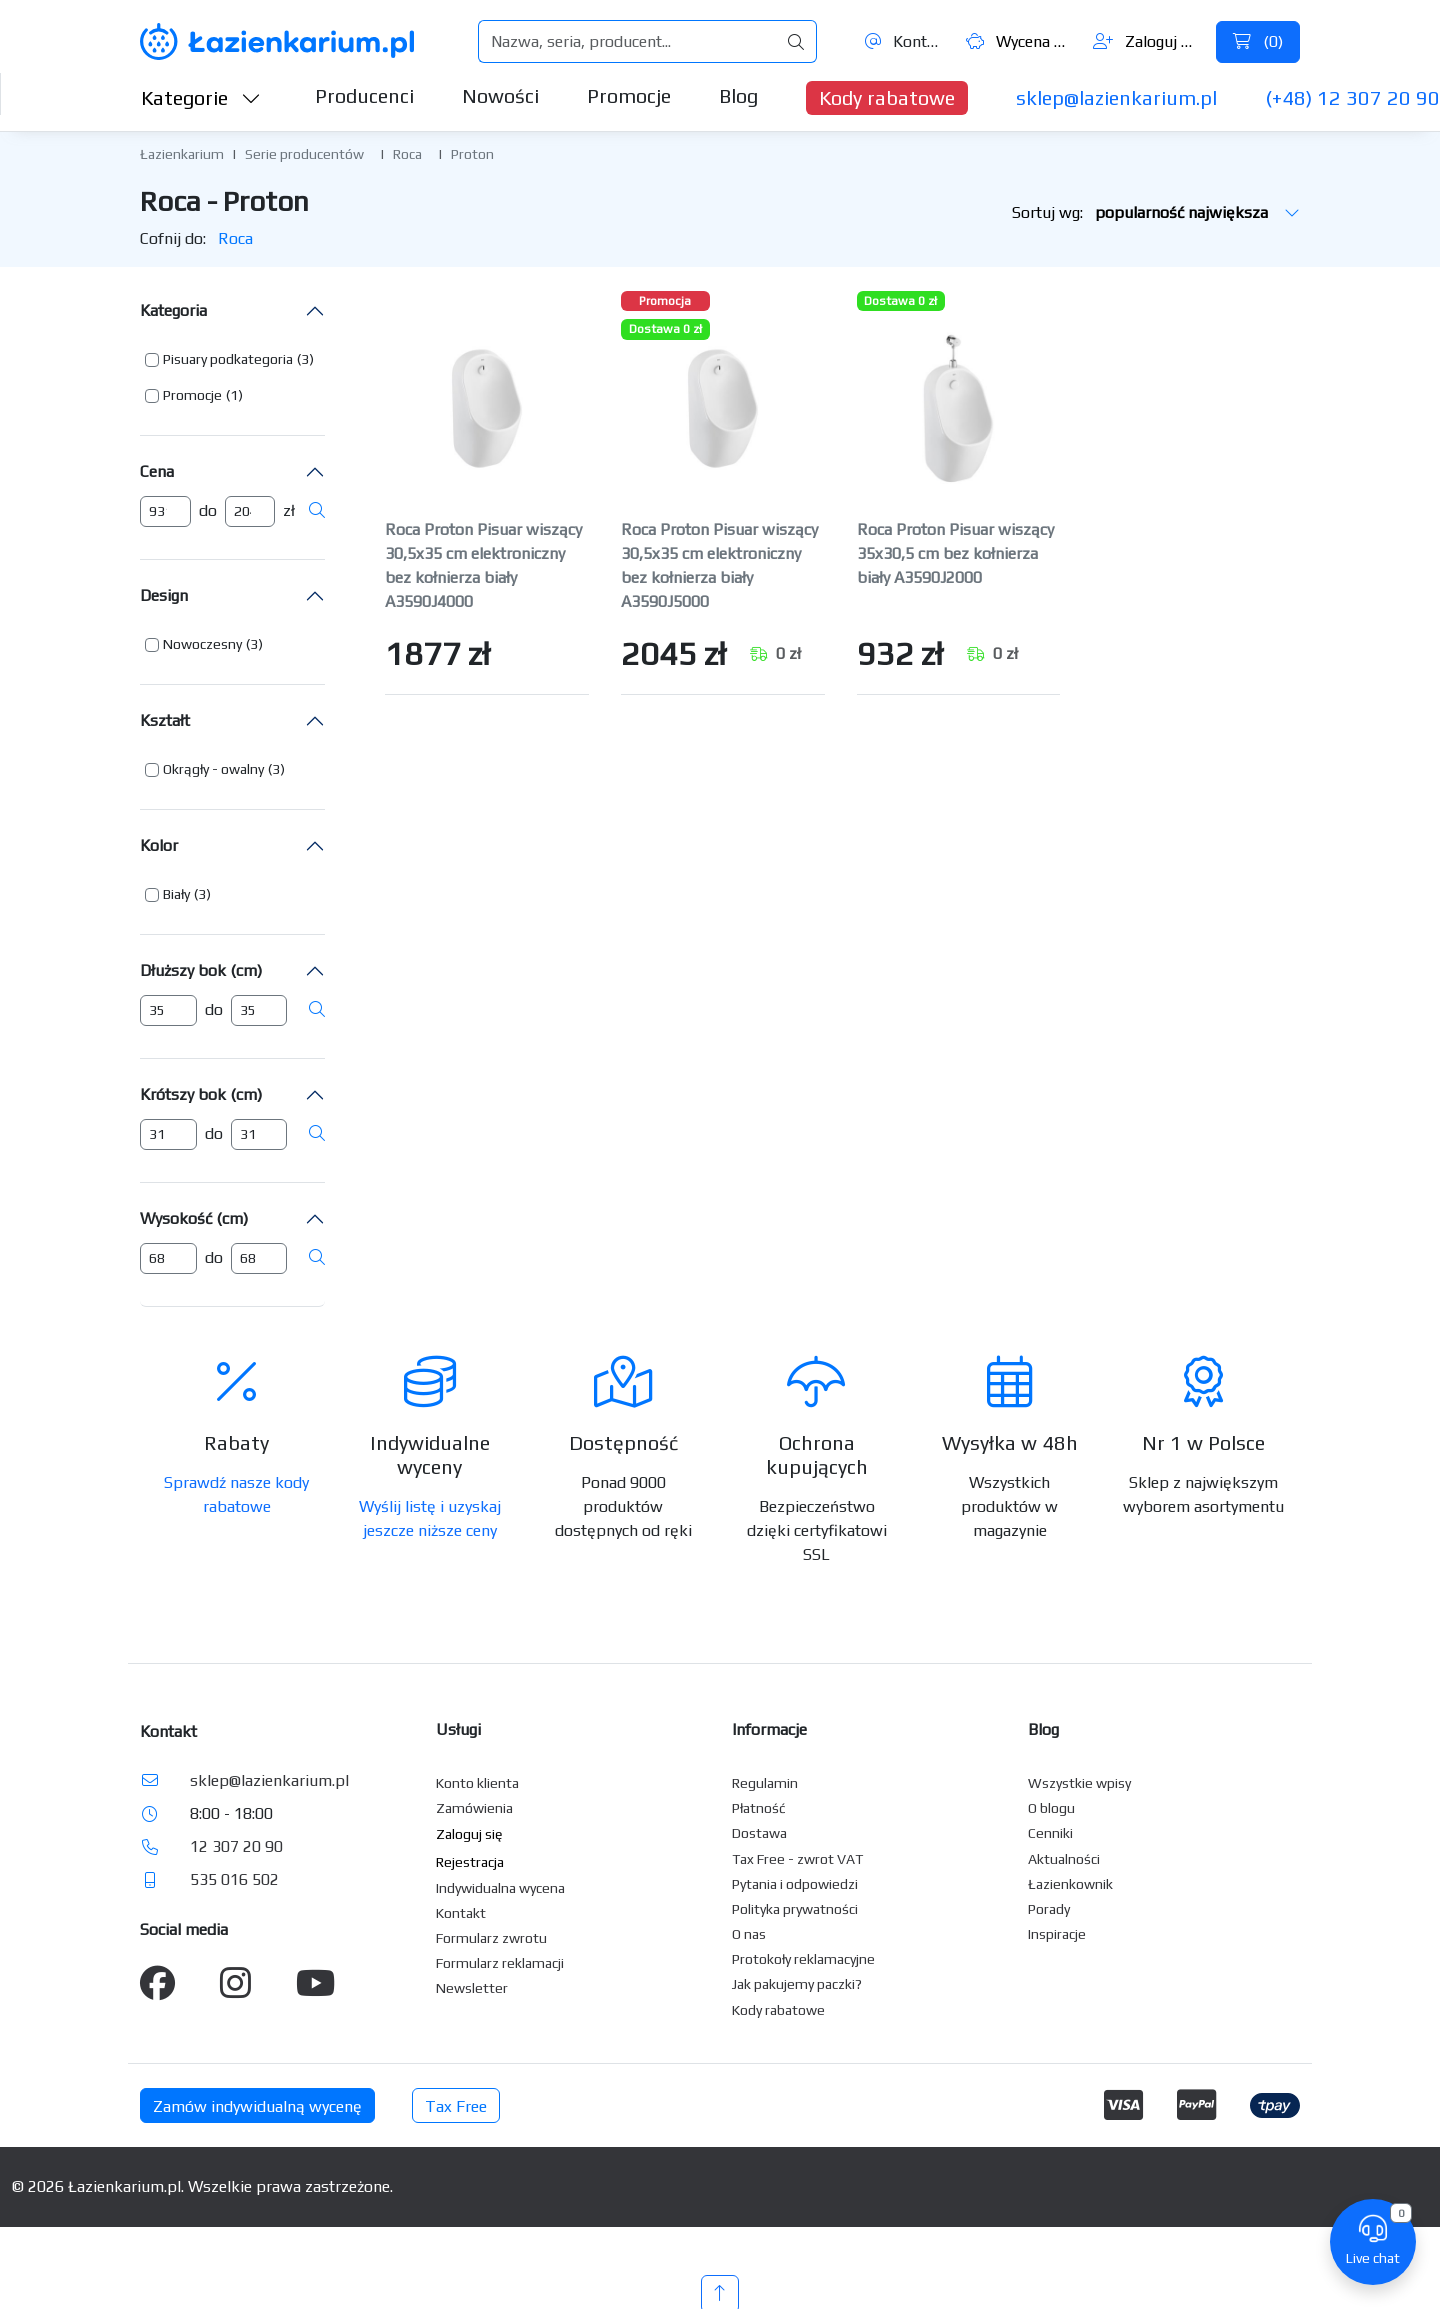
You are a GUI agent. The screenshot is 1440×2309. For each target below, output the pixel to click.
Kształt (165, 720)
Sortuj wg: (1156, 212)
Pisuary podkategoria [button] (228, 359)
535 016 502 (234, 1879)
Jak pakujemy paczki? (797, 1984)
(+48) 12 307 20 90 (1352, 97)
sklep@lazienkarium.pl (1116, 97)
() (1258, 41)
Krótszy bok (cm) (201, 1094)
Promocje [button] (192, 395)
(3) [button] (305, 359)
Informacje (769, 1729)
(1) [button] (234, 395)
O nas (749, 1934)
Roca (407, 154)
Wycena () (1019, 41)
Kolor (159, 845)
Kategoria (173, 310)
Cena (157, 471)
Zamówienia (474, 1808)
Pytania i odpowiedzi (795, 1884)
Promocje (629, 95)
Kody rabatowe (887, 97)
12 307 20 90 (236, 1846)
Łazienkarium (182, 154)
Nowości (500, 95)
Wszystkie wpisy (1079, 1783)
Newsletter (472, 1988)
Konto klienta (477, 1783)
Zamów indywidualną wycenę (257, 2106)
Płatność (759, 1808)
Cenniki (1050, 1833)
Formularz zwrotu (491, 1938)
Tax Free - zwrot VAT (797, 1859)
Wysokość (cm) (194, 1218)
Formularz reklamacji (500, 1963)
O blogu (1051, 1808)
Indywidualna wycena (500, 1888)
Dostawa (759, 1833)
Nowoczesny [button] (202, 644)
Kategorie (201, 97)
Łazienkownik (1070, 1884)
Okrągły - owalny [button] (213, 769)
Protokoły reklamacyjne (803, 1959)
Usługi (458, 1729)
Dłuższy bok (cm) (201, 970)
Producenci (364, 95)
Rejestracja (470, 1862)
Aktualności (1064, 1859)
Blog (738, 95)
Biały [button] (176, 894)
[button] (229, 360)
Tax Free (456, 2106)
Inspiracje (1057, 1934)
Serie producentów (304, 154)
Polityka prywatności (795, 1909)
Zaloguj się (1146, 41)
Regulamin (765, 1783)
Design (164, 595)
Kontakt (904, 41)
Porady (1049, 1909)
